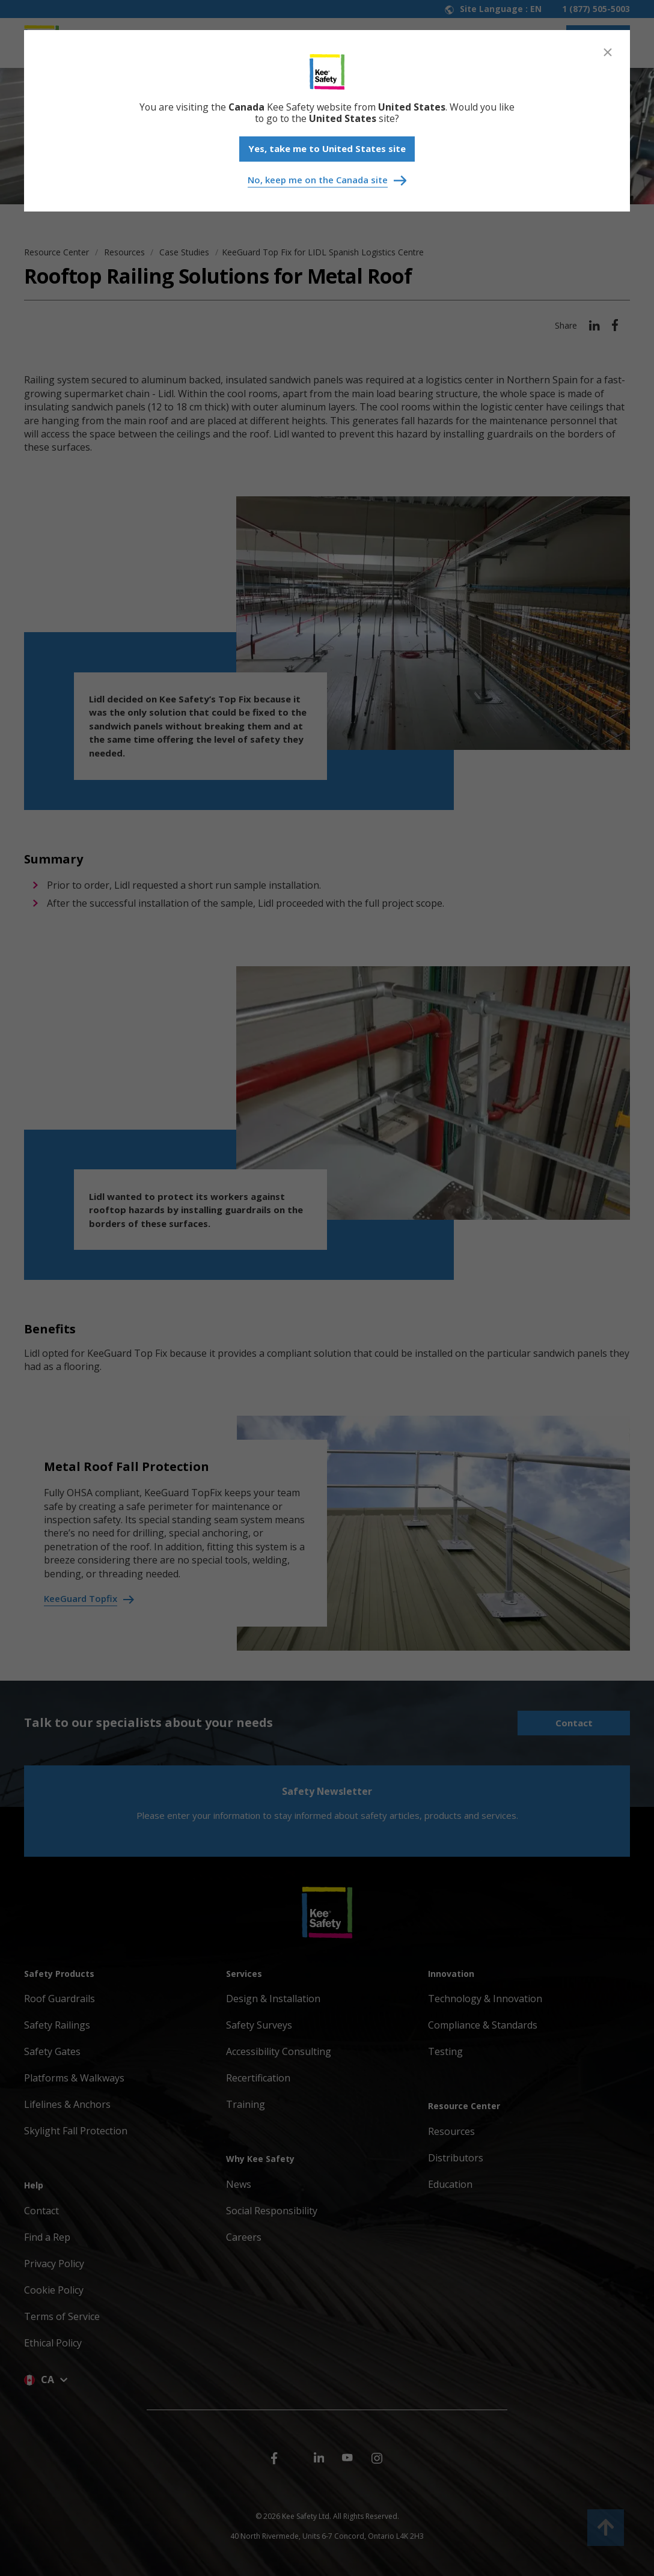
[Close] (607, 52)
